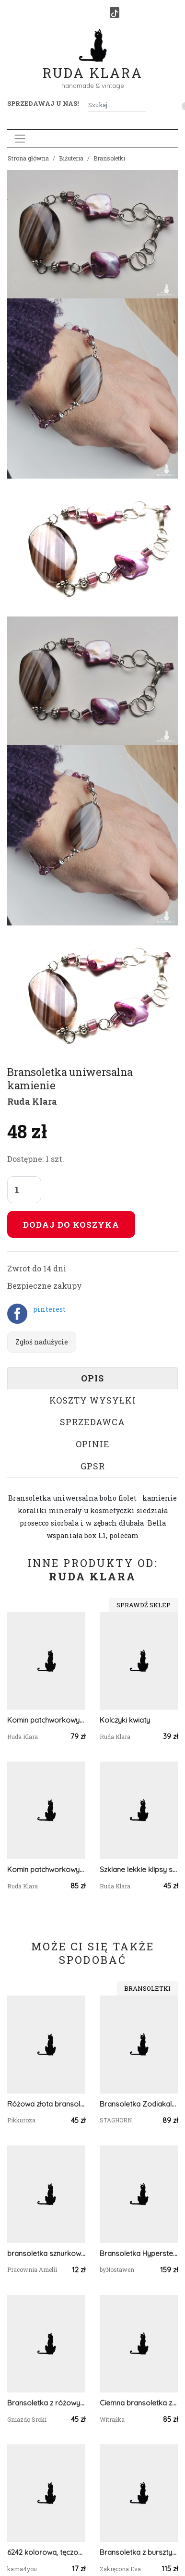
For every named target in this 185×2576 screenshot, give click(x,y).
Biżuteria (71, 158)
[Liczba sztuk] (24, 1189)
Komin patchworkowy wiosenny (46, 1869)
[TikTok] (114, 12)
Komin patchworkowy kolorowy (46, 1720)
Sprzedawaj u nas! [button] (43, 103)
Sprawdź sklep (143, 1605)
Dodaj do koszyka (71, 1224)
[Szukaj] (142, 105)
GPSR (93, 1466)
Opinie (93, 1444)
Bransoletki (109, 158)
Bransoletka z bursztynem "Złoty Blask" (139, 2552)
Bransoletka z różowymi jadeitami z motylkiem (46, 2402)
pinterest (49, 1309)
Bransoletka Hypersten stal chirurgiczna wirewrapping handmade (139, 2253)
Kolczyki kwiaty (125, 1720)
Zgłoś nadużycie (41, 1341)
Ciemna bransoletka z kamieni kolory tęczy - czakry (139, 2402)
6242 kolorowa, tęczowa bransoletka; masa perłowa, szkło (46, 2552)
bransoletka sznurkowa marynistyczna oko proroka (46, 2253)
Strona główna (28, 158)
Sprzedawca (92, 1422)
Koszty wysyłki (92, 1400)
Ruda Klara (93, 65)
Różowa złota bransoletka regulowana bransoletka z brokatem (46, 2103)
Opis (92, 1378)
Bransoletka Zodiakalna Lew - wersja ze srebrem (139, 2103)
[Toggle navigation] (20, 139)
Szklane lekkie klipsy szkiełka (139, 1869)
